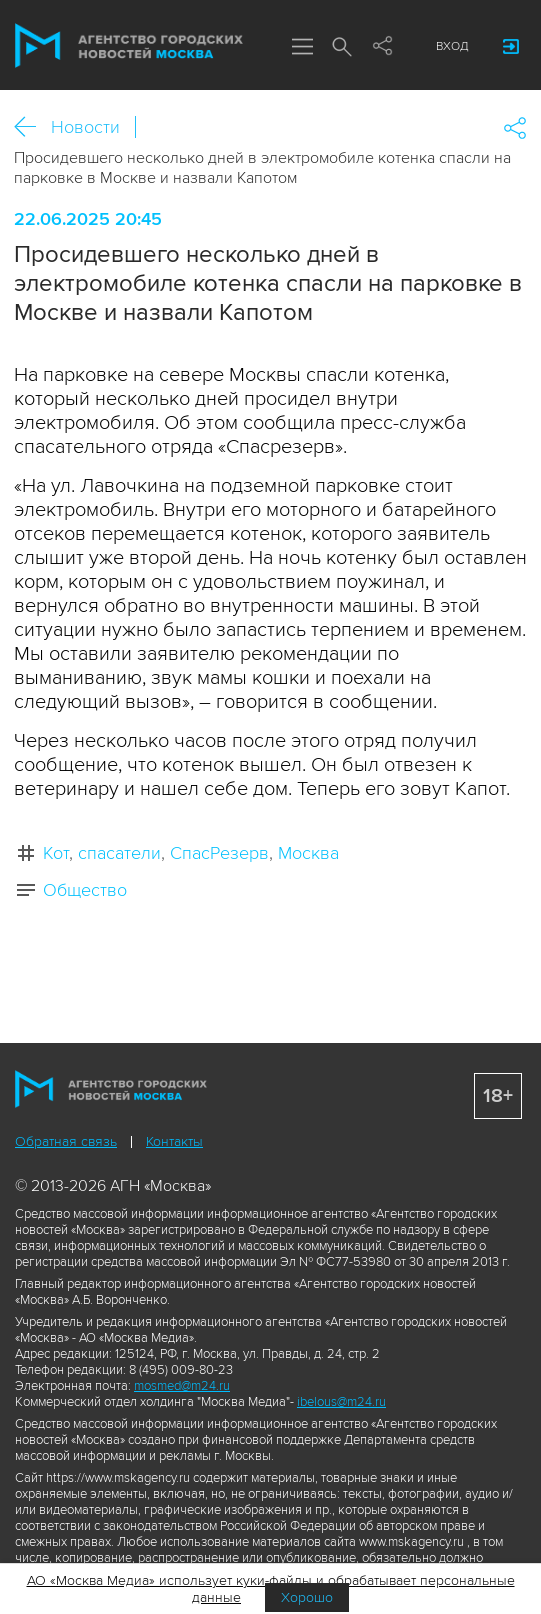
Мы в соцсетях (382, 47)
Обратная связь (66, 1141)
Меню (302, 48)
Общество (85, 890)
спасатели (119, 853)
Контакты (174, 1141)
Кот (56, 853)
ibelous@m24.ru (341, 1402)
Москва (308, 853)
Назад (32, 127)
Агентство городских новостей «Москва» (129, 46)
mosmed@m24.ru (182, 1386)
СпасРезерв (219, 853)
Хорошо (307, 1597)
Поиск (342, 48)
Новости (85, 127)
